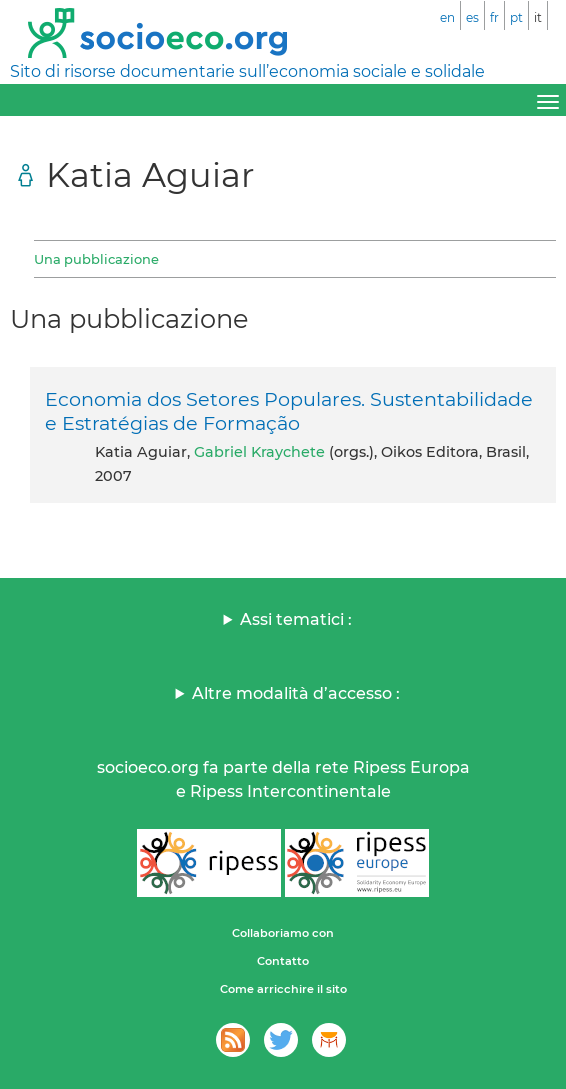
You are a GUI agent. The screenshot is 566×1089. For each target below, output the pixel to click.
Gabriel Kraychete (259, 452)
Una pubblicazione (96, 259)
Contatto (283, 961)
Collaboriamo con (283, 933)
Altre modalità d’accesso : (296, 693)
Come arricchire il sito (283, 989)
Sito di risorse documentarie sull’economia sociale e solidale (247, 71)
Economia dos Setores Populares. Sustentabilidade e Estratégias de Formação (289, 411)
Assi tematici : (296, 619)
